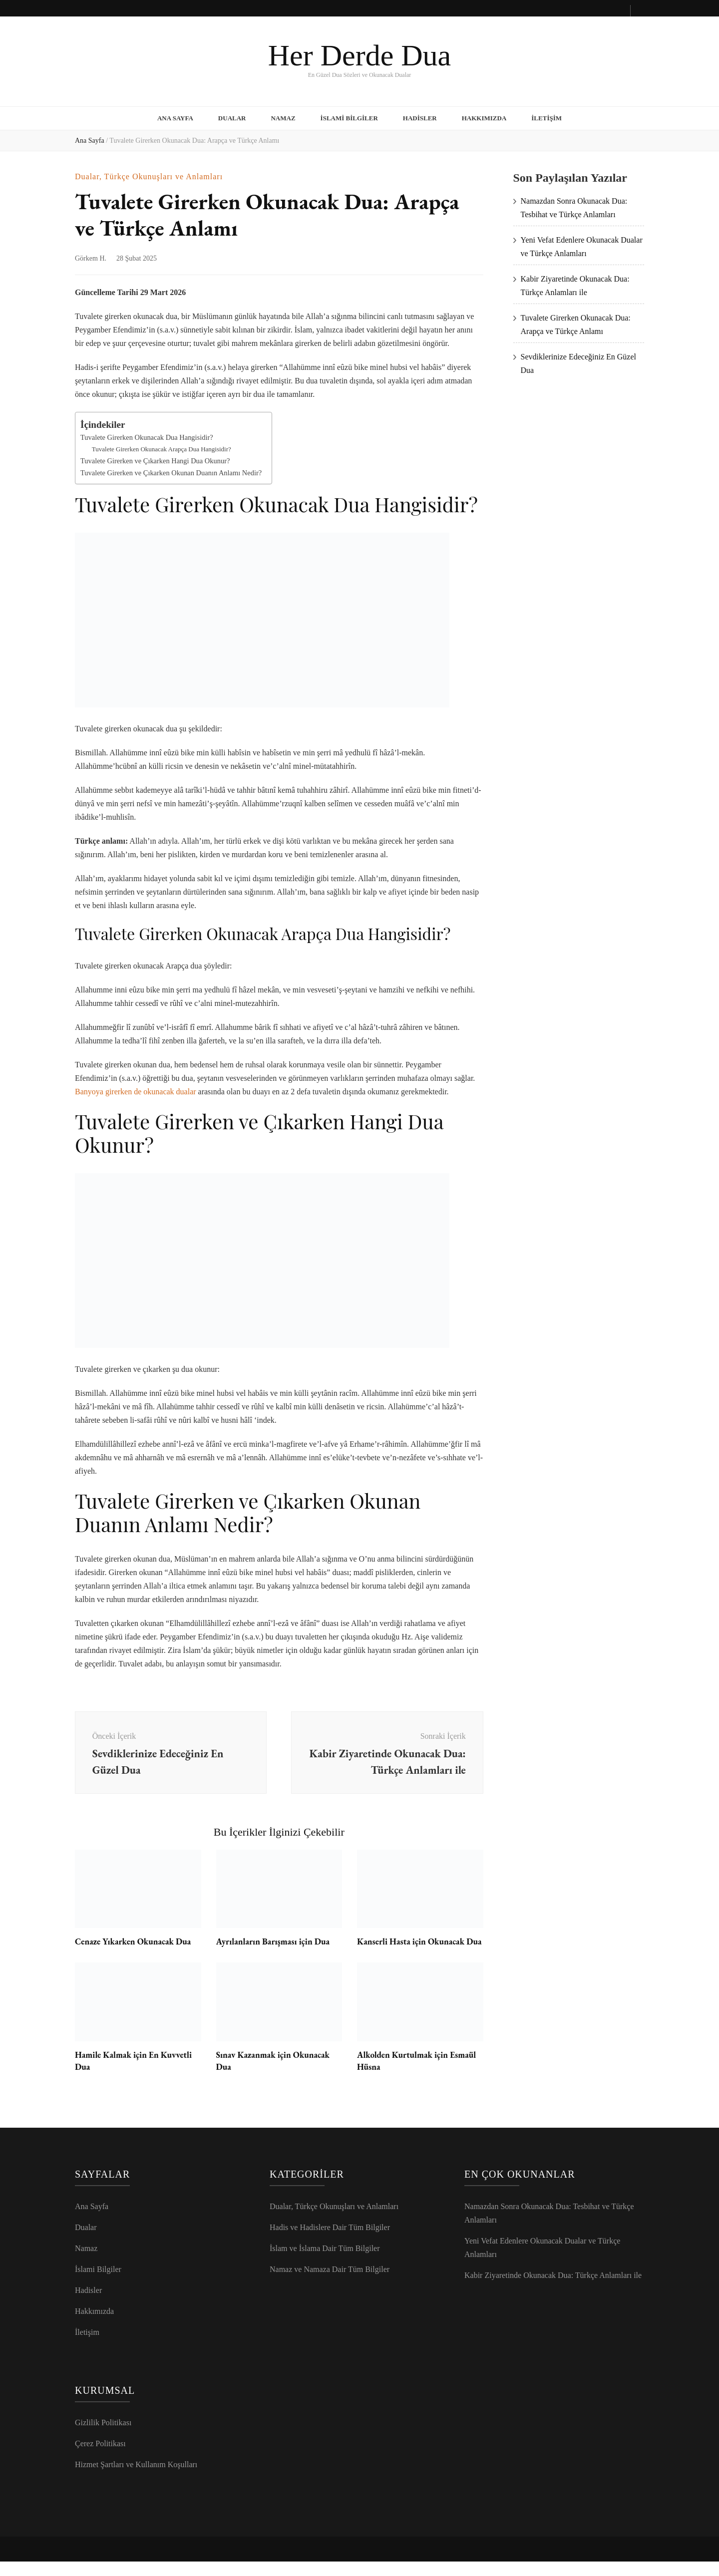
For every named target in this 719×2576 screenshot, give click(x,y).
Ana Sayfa (175, 116)
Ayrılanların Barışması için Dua (275, 1943)
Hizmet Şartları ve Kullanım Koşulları (136, 2479)
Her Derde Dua (359, 55)
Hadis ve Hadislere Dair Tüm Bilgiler (330, 2242)
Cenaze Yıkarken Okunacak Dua (135, 1943)
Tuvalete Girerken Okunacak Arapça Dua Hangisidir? (161, 446)
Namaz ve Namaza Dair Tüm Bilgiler (329, 2283)
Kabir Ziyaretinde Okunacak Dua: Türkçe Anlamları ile (553, 2289)
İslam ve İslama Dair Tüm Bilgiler (325, 2262)
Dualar (232, 116)
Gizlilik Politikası (103, 2437)
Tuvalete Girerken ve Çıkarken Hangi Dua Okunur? (155, 458)
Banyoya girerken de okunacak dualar (135, 1088)
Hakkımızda (484, 116)
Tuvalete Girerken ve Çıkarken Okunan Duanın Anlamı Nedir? (171, 470)
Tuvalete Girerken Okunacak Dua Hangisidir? (146, 435)
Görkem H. (90, 256)
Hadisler (420, 116)
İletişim (546, 116)
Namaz (283, 116)
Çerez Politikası (100, 2458)
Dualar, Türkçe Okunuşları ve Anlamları (149, 174)
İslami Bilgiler (349, 116)
